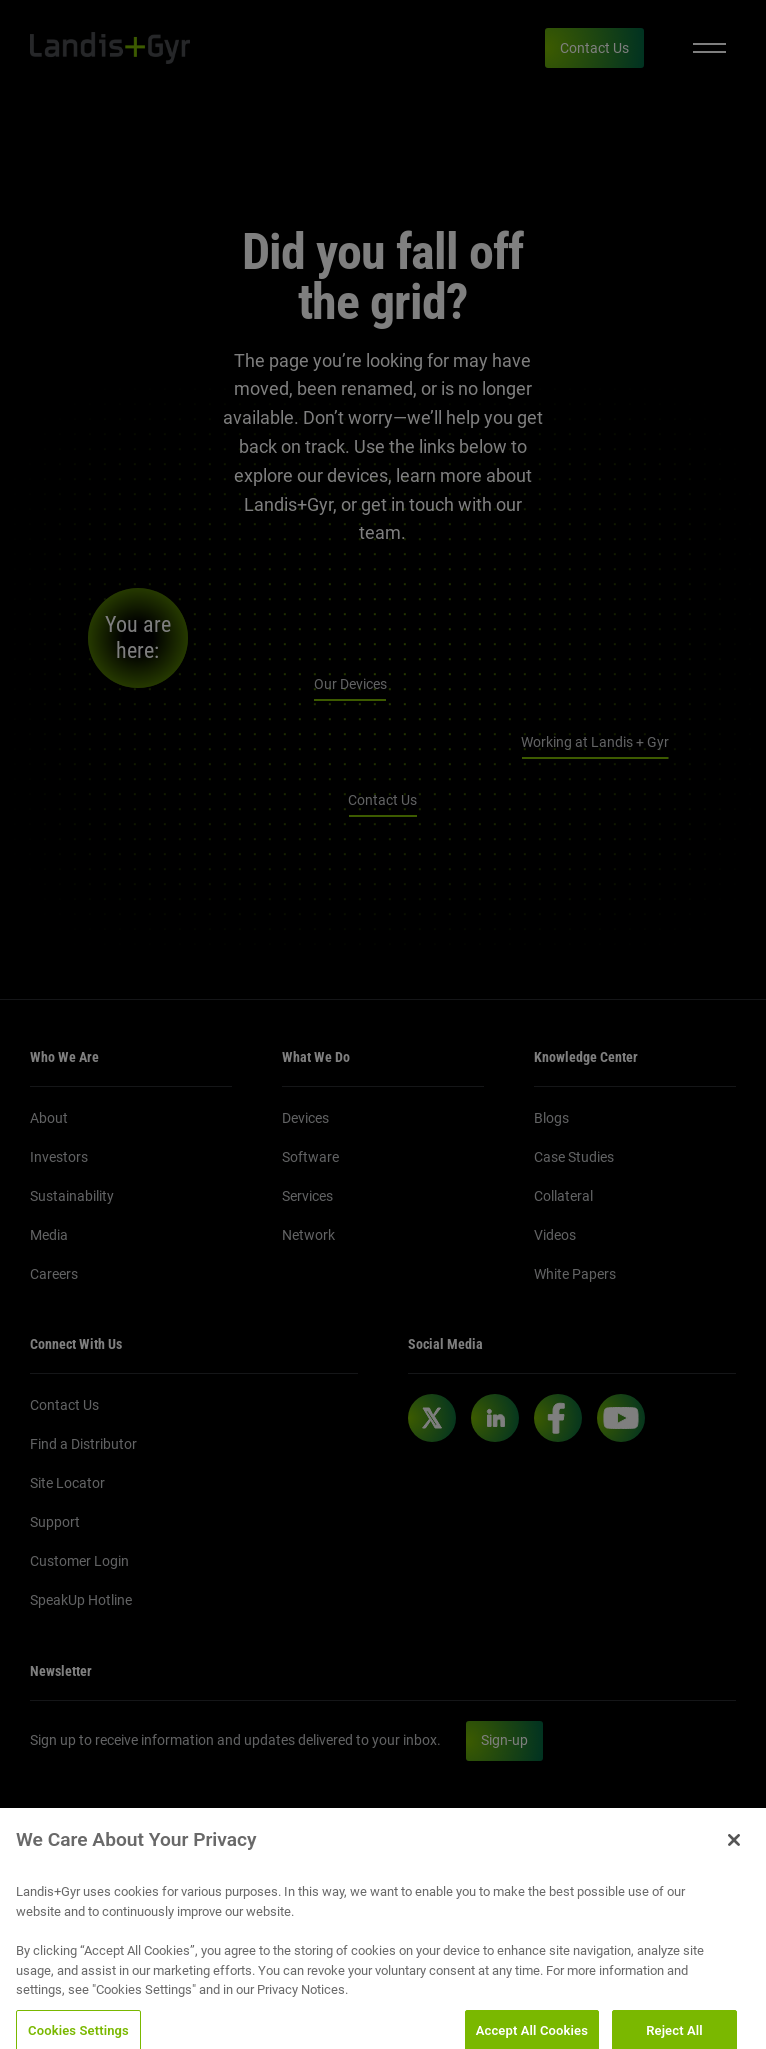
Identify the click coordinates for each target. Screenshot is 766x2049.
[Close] (734, 1853)
